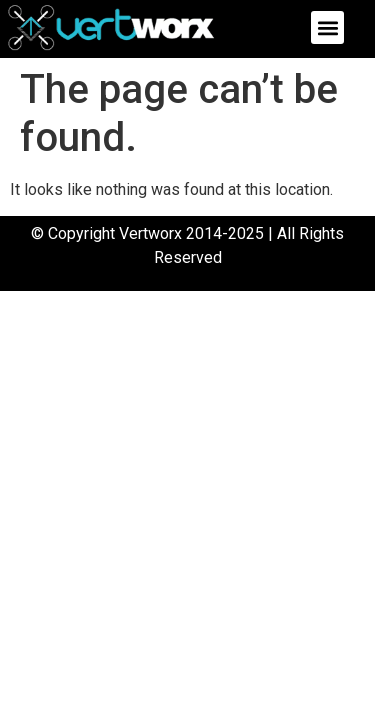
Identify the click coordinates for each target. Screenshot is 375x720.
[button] (327, 27)
